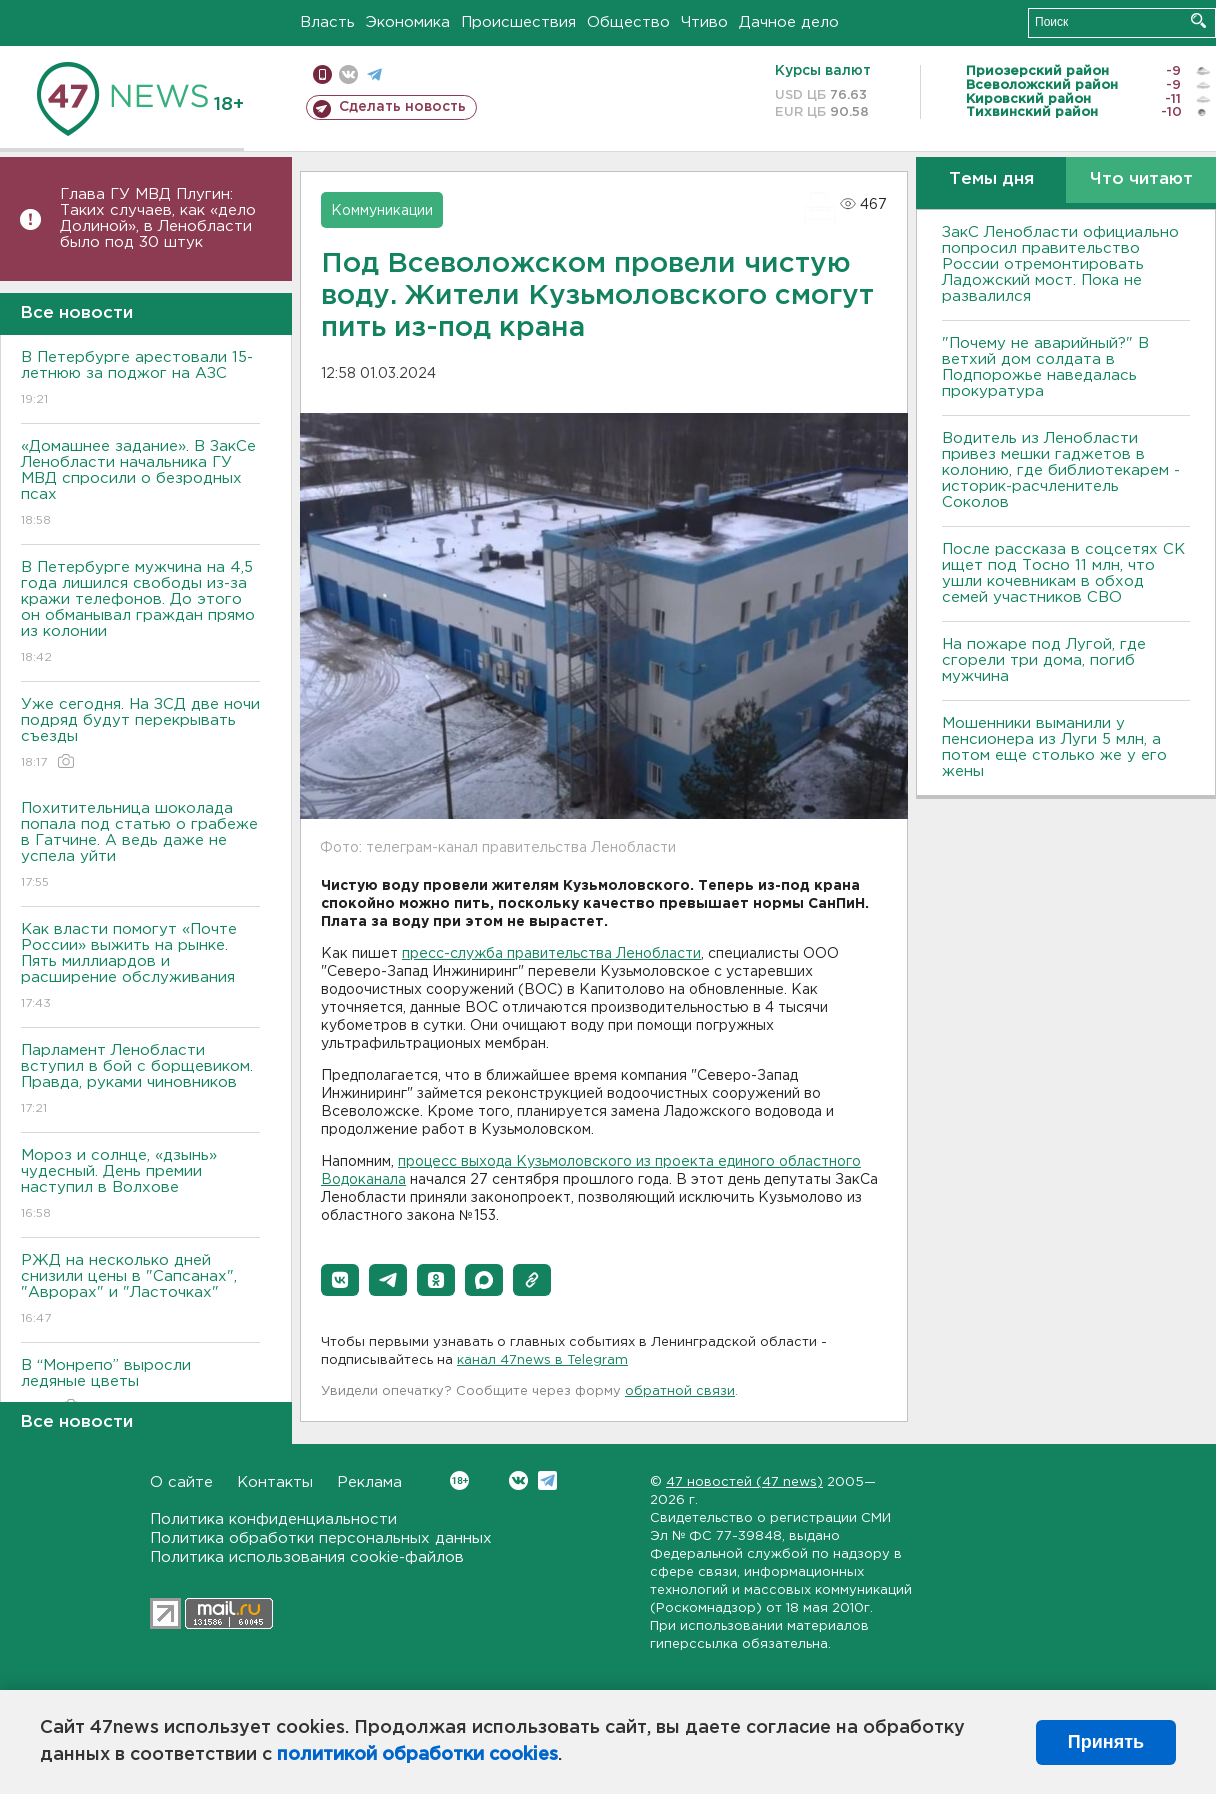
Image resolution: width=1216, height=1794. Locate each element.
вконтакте (348, 74)
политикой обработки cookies (417, 1755)
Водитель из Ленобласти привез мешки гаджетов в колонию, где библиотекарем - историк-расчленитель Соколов (1061, 470)
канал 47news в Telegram (542, 1360)
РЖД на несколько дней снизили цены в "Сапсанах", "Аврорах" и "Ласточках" (140, 1290)
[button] (340, 1280)
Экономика (408, 22)
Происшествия (518, 22)
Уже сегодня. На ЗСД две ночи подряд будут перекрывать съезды (140, 734)
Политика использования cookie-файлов (307, 1557)
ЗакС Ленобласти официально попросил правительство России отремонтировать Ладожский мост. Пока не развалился (1060, 264)
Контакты (275, 1482)
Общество (628, 22)
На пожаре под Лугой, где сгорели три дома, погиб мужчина (1044, 660)
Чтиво (704, 22)
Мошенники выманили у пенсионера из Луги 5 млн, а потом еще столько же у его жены (1054, 747)
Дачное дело (789, 22)
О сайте (181, 1482)
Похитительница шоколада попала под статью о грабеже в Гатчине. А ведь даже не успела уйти (140, 846)
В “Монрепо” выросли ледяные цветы (140, 1387)
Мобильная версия (322, 74)
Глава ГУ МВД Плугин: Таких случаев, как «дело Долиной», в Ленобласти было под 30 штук (158, 218)
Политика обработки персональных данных (321, 1538)
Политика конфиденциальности (273, 1519)
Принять (1106, 1742)
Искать (1198, 20)
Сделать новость (402, 107)
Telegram (547, 1480)
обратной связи (680, 1391)
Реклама (369, 1482)
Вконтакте (459, 1480)
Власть (327, 22)
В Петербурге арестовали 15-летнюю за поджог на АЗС (140, 379)
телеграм (374, 74)
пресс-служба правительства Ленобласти (551, 954)
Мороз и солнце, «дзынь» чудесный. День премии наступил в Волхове (140, 1185)
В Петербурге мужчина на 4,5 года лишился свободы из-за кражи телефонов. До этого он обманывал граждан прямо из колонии (140, 613)
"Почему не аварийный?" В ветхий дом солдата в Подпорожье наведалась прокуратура (1045, 367)
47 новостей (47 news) (744, 1482)
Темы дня (991, 179)
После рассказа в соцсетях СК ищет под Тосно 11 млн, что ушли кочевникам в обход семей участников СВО (1063, 573)
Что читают (1141, 179)
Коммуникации (382, 211)
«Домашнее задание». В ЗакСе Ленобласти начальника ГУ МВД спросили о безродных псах (140, 484)
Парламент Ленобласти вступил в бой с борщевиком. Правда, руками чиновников (140, 1080)
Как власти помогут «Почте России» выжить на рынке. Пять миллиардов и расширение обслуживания (140, 967)
